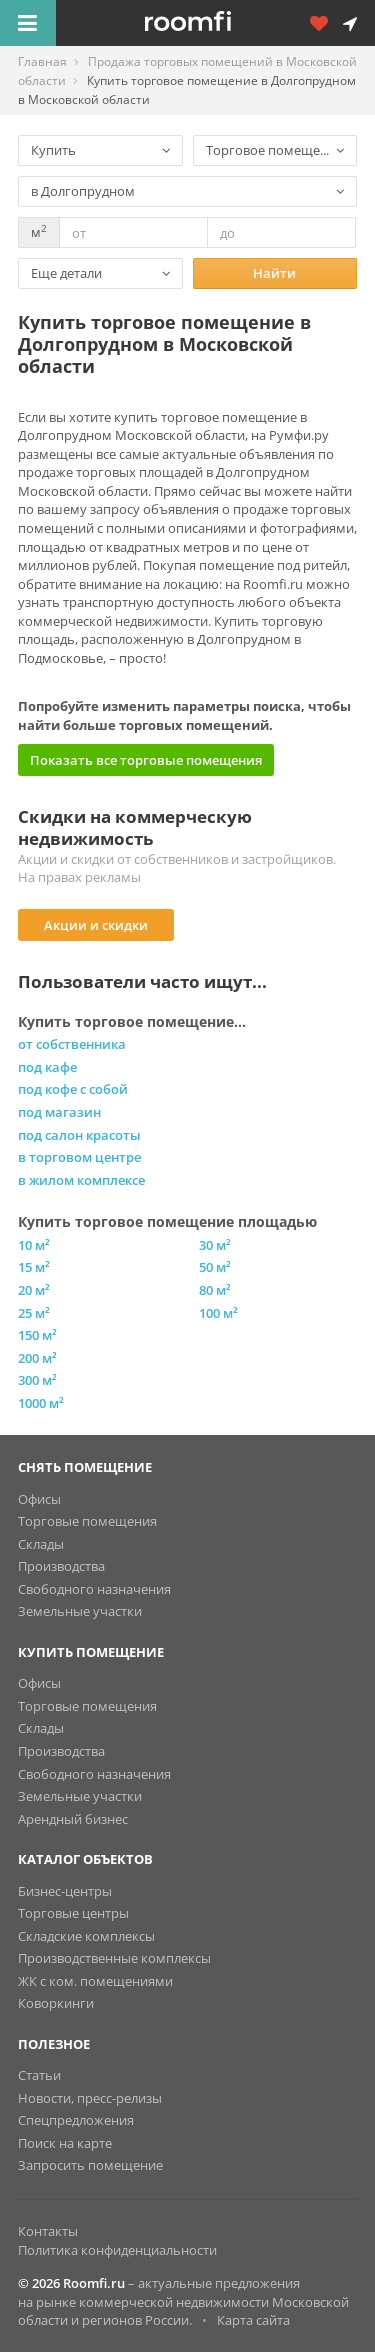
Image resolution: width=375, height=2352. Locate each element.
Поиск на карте (65, 2143)
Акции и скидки (96, 925)
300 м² (37, 1380)
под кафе (47, 1067)
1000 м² (41, 1403)
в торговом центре (79, 1157)
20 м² (34, 1290)
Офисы (39, 1499)
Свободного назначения (94, 1589)
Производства (61, 1566)
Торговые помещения (87, 1521)
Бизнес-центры (65, 1891)
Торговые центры (73, 1913)
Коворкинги (56, 2003)
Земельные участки (80, 1611)
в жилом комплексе (81, 1180)
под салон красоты (79, 1135)
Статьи (39, 2075)
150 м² (37, 1335)
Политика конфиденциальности (117, 2250)
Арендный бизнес (73, 1819)
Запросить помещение (90, 2165)
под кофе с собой (73, 1089)
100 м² (218, 1313)
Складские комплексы (86, 1936)
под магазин (59, 1112)
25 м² (34, 1313)
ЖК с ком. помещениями (95, 1981)
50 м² (215, 1267)
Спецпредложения (76, 2120)
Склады (41, 1544)
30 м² (215, 1245)
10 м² (34, 1245)
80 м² (215, 1290)
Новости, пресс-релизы (90, 2098)
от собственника (72, 1044)
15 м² (34, 1267)
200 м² (37, 1358)
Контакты (48, 2231)
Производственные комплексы (114, 1958)
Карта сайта (253, 2320)
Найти (274, 273)
